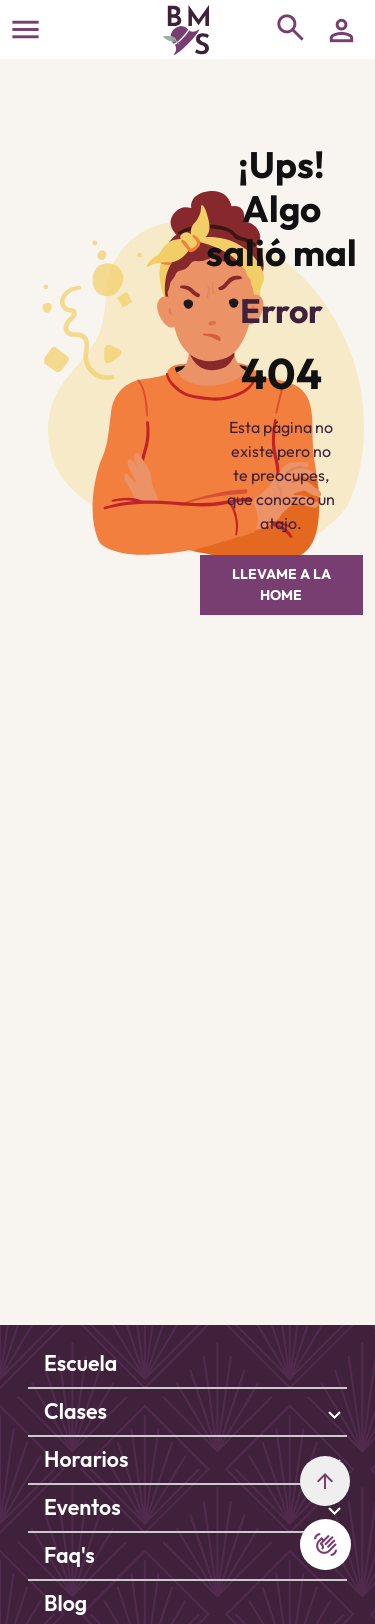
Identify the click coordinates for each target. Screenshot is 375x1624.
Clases (75, 1411)
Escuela (80, 1363)
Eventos (82, 1507)
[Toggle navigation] (25, 29)
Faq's (69, 1555)
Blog (65, 1603)
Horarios (86, 1459)
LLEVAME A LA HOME (281, 584)
